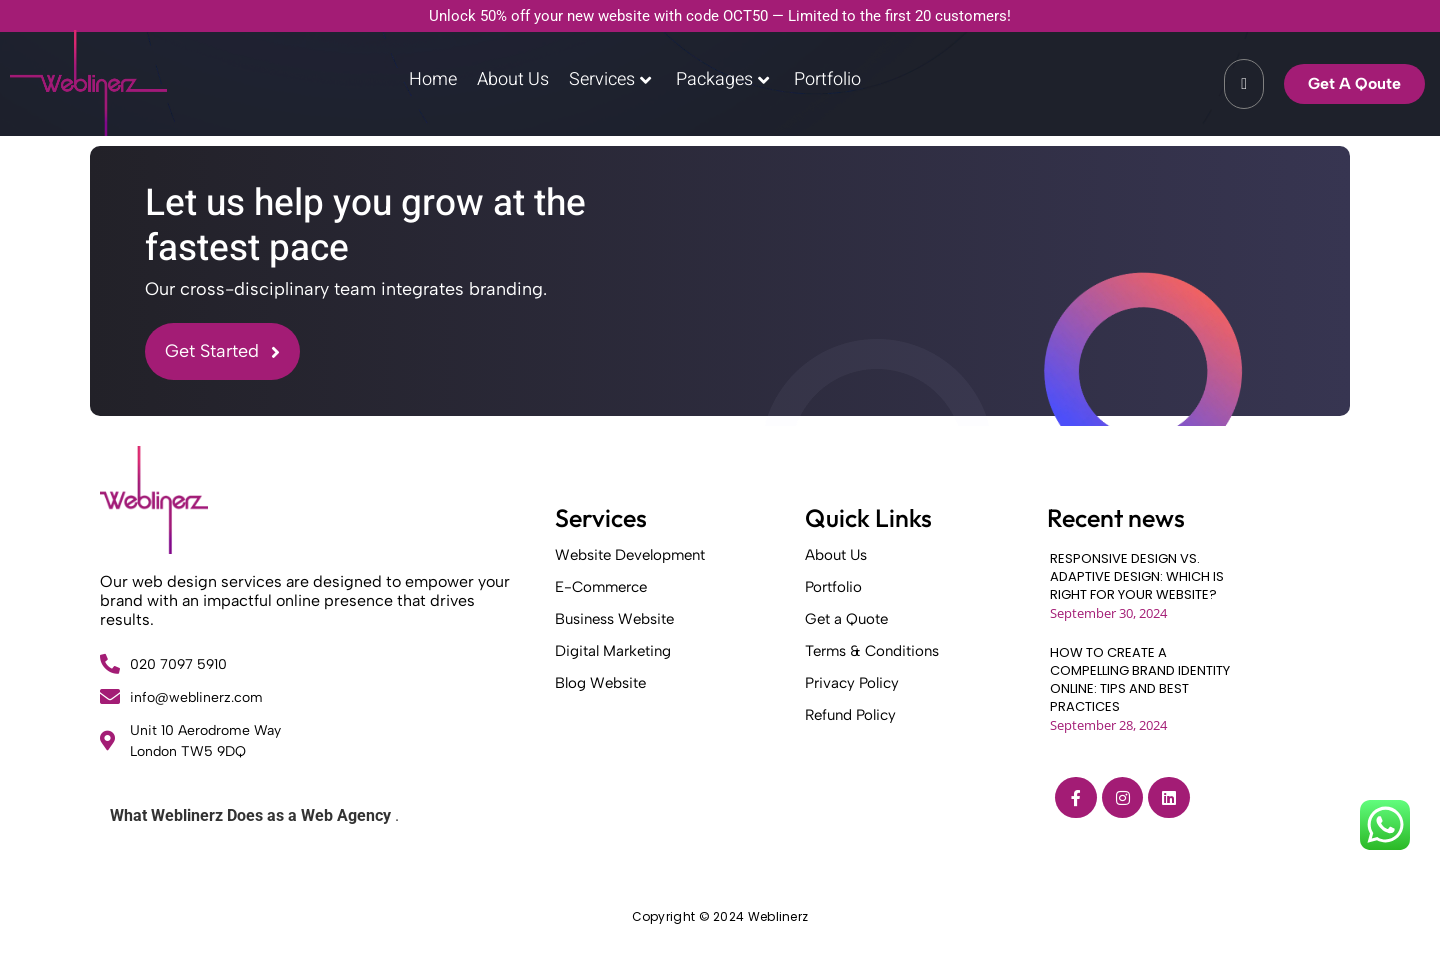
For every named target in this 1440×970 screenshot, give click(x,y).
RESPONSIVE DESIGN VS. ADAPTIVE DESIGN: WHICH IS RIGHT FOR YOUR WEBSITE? (1137, 577)
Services (610, 79)
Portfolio (827, 79)
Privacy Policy (852, 683)
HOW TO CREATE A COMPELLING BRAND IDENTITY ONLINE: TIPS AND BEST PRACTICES (1140, 680)
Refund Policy (850, 715)
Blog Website (600, 683)
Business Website (614, 619)
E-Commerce (601, 587)
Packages (722, 79)
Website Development (630, 555)
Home (433, 79)
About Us (513, 79)
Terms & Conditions (872, 651)
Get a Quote (846, 619)
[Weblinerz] (154, 500)
